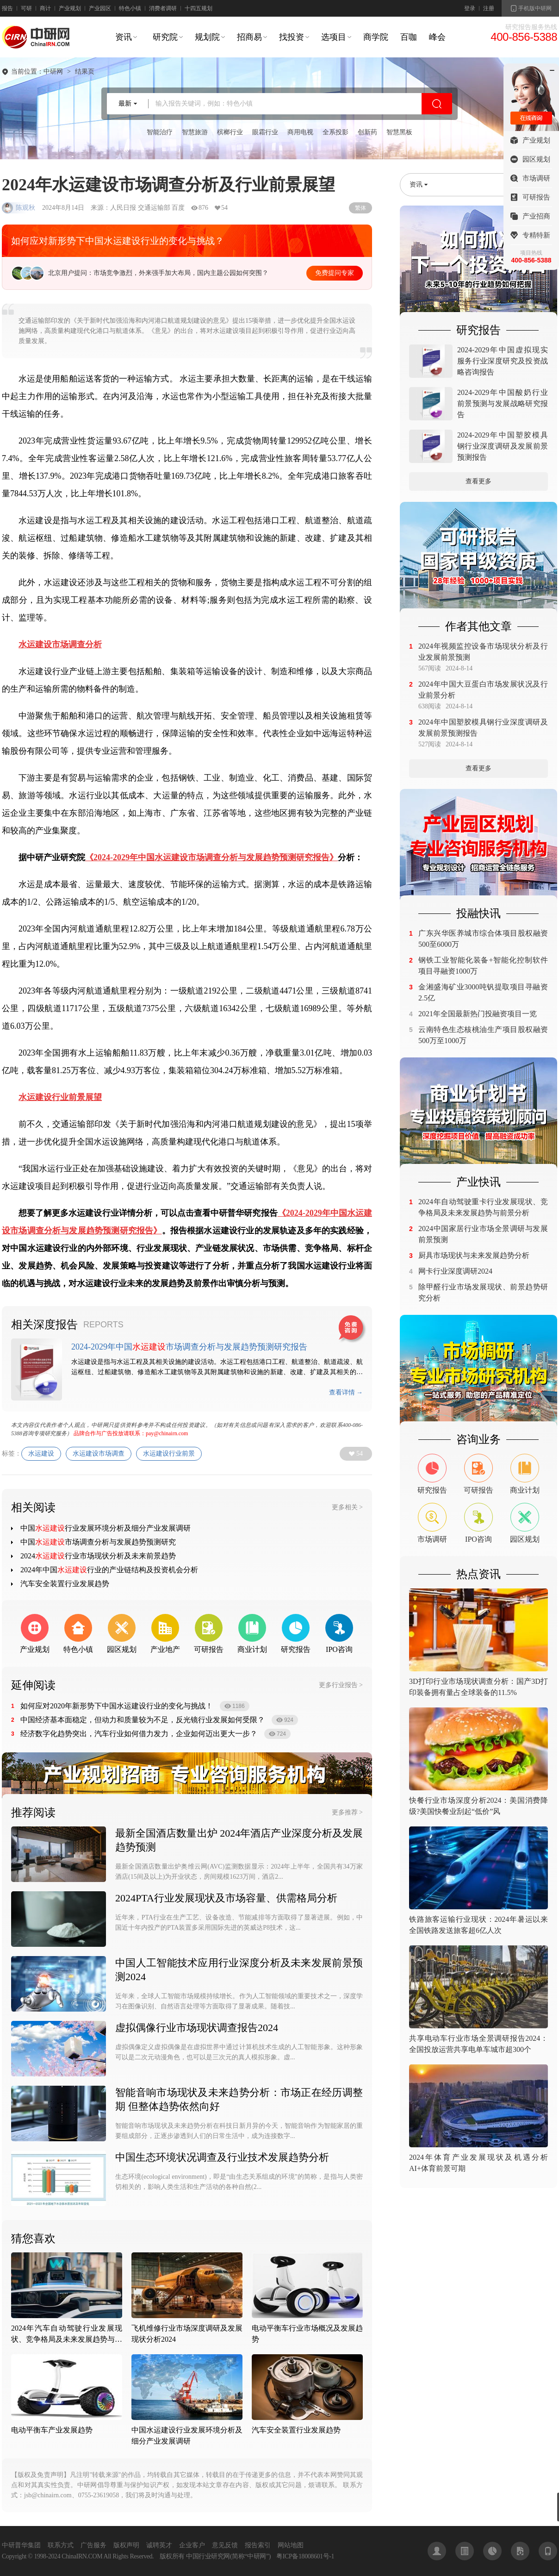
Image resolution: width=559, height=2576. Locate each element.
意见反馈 (225, 2545)
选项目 (333, 37)
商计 (45, 8)
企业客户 (192, 2545)
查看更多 (478, 481)
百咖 (408, 37)
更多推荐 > (347, 1812)
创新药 (367, 132)
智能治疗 (160, 132)
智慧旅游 (195, 132)
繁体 (360, 208)
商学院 (375, 37)
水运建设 (41, 1453)
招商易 (249, 37)
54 (359, 1453)
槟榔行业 (230, 132)
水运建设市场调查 (98, 1453)
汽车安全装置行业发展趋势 (64, 1584)
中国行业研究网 (208, 2556)
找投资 (291, 37)
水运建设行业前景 (169, 1453)
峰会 (437, 37)
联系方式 (61, 2545)
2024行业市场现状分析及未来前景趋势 (98, 1556)
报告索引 (258, 2545)
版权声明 (126, 2545)
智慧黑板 (399, 132)
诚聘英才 (159, 2545)
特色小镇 (130, 8)
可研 (26, 8)
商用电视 (300, 132)
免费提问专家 (334, 272)
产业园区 (100, 8)
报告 (7, 8)
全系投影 (335, 132)
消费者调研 (163, 8)
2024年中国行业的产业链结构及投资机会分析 (109, 1570)
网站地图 (291, 2545)
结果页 (84, 72)
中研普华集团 (21, 2545)
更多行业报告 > (341, 1685)
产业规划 (70, 8)
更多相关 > (347, 1507)
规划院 (207, 37)
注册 (488, 8)
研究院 (165, 37)
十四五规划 (198, 8)
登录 (469, 8)
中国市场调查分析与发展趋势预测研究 (98, 1542)
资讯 (123, 37)
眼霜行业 (265, 132)
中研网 (53, 72)
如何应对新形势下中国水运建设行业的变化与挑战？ (117, 241)
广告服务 (93, 2545)
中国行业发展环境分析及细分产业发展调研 (105, 1528)
